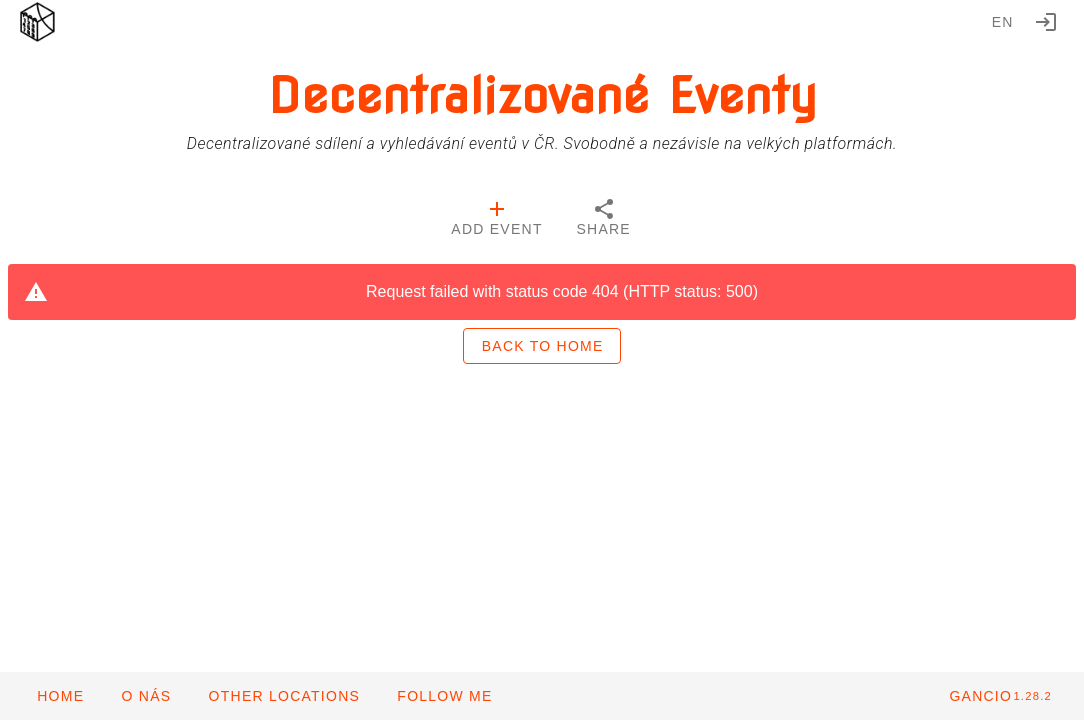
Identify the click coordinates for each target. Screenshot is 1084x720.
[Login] (1046, 22)
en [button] (1003, 22)
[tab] (496, 220)
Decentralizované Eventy (542, 96)
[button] (283, 696)
